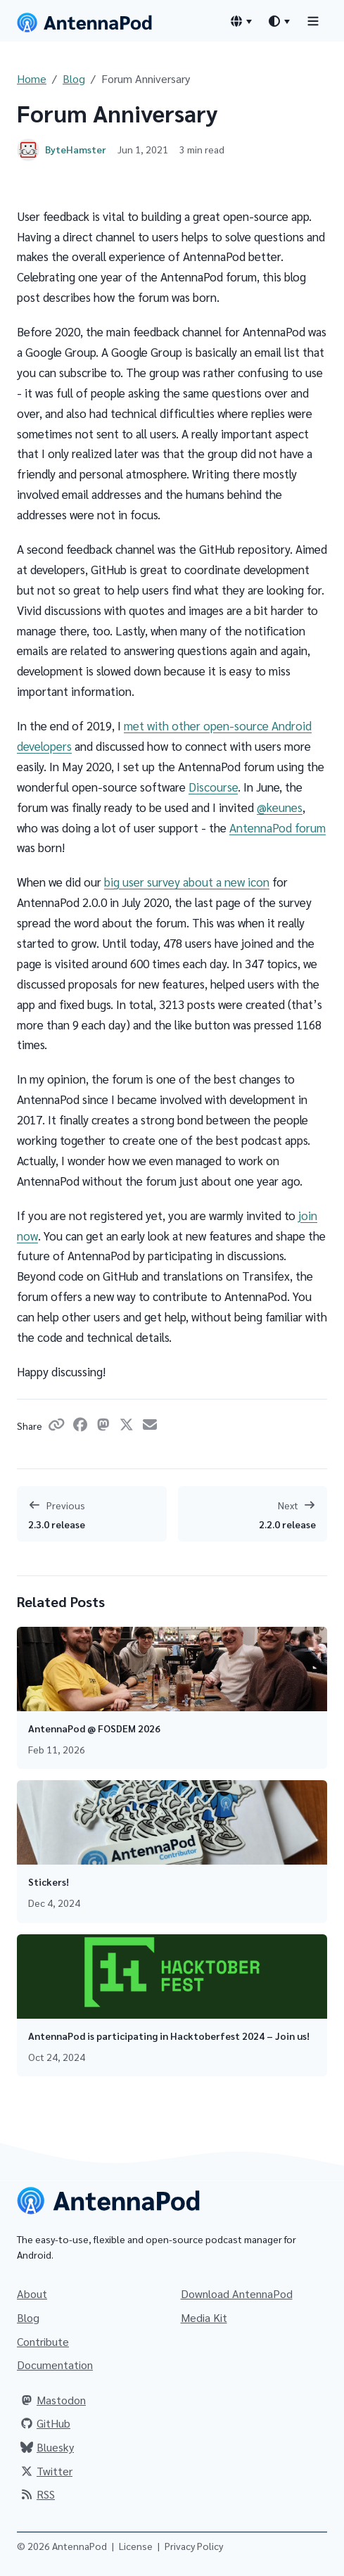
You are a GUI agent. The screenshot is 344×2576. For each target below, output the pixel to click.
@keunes (279, 807)
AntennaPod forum (277, 827)
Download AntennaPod (237, 2293)
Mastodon (53, 2399)
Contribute (43, 2341)
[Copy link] (59, 1425)
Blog (74, 78)
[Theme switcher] (278, 21)
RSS (37, 2494)
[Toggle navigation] (313, 20)
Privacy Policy (194, 2545)
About (32, 2293)
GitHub (45, 2423)
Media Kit (204, 2317)
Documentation (55, 2364)
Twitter (46, 2470)
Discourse (213, 786)
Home (31, 78)
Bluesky (47, 2446)
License (136, 2545)
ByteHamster (75, 149)
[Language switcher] (240, 21)
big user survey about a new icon (186, 881)
